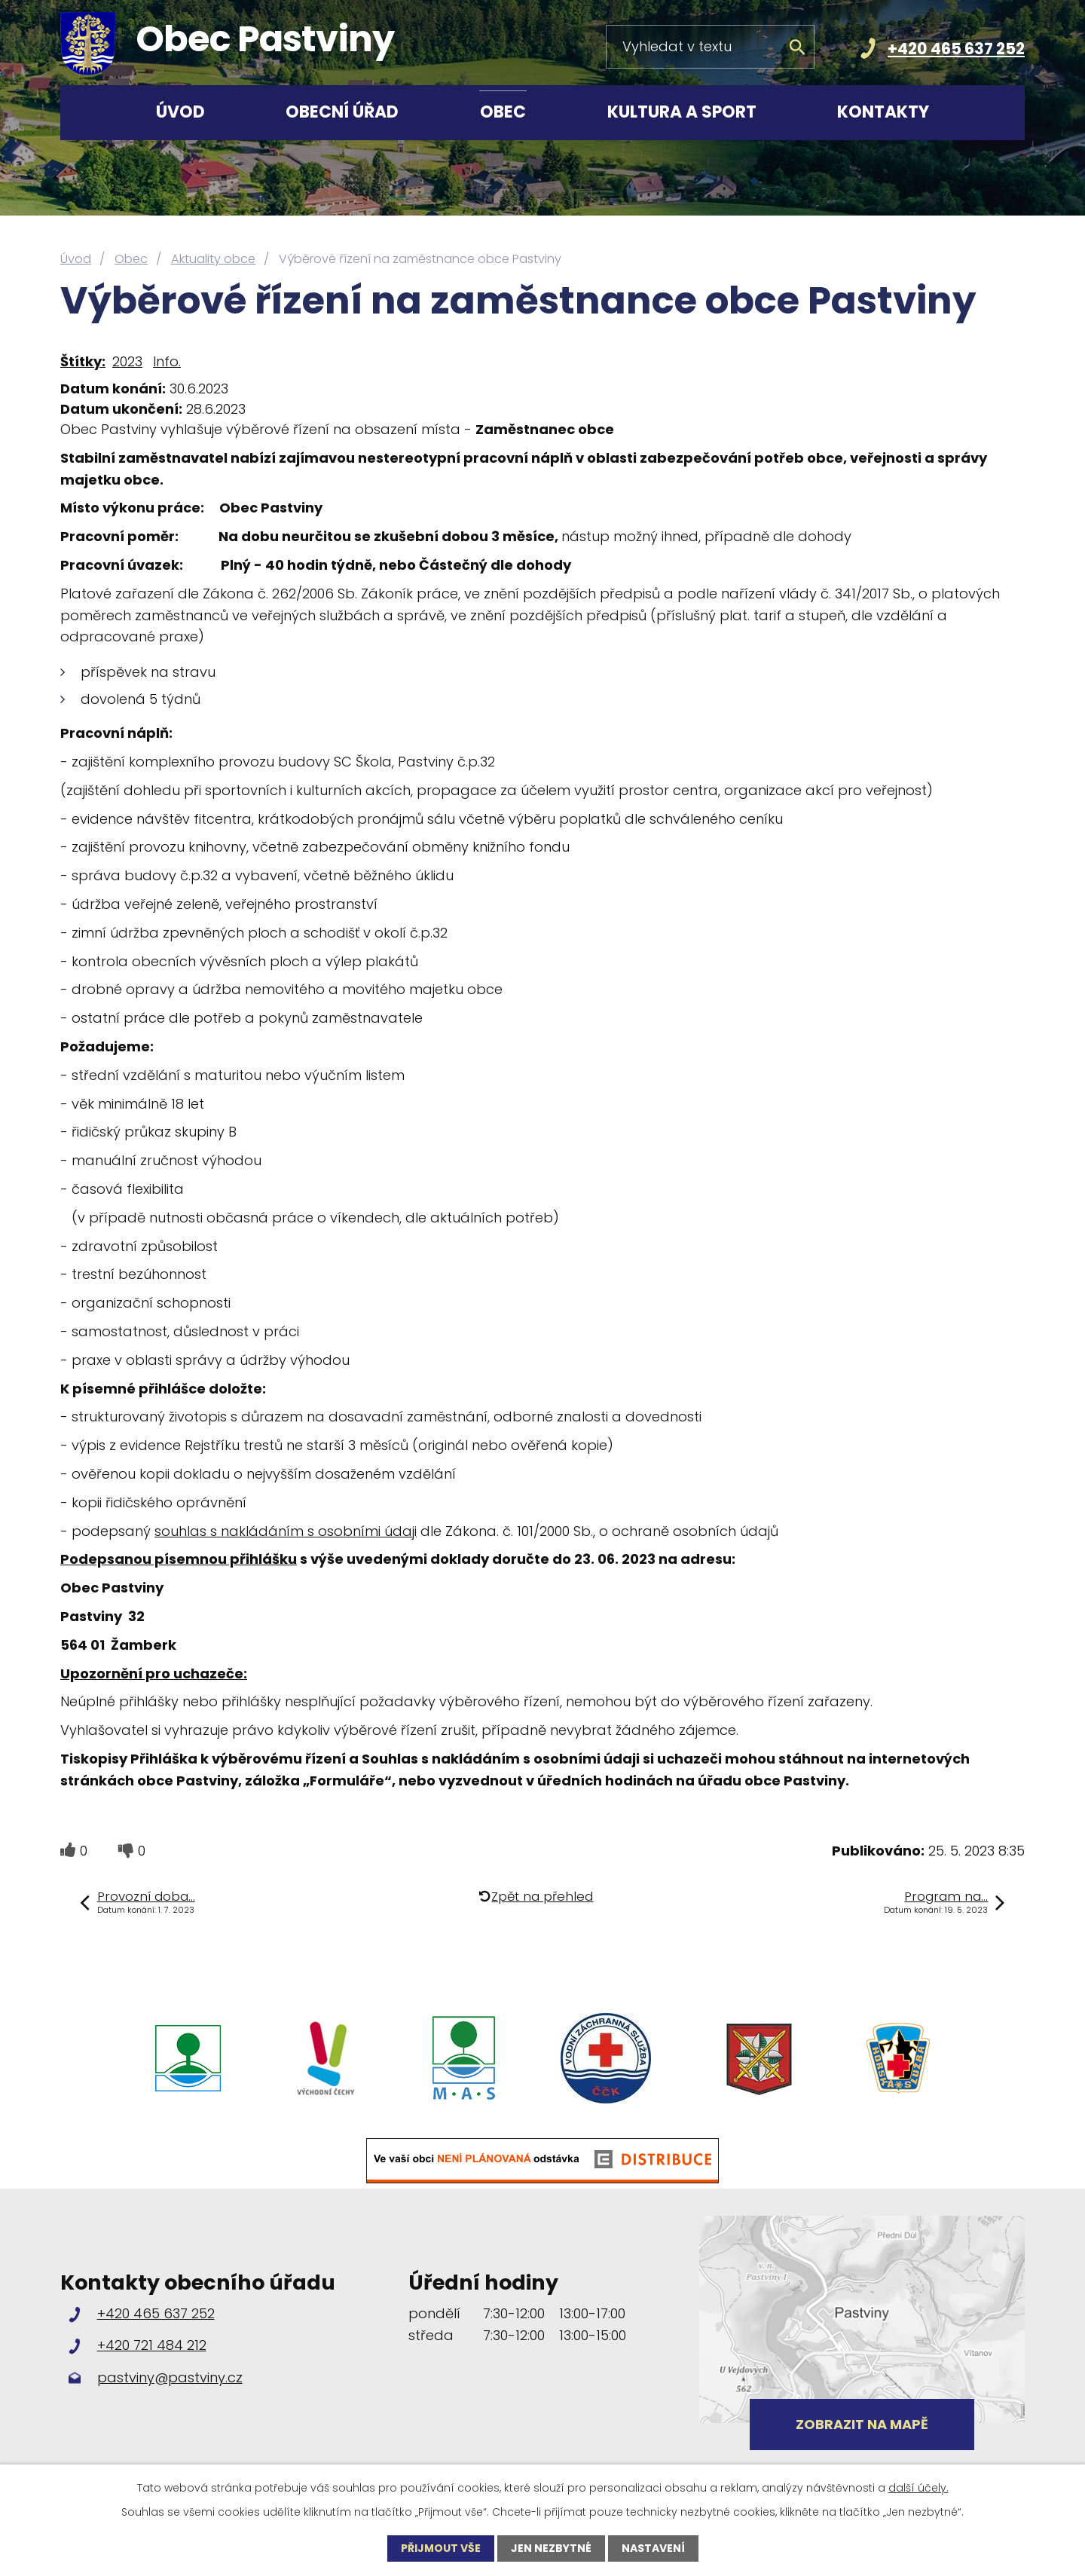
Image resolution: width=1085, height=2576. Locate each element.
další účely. (918, 2487)
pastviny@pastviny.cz (170, 2377)
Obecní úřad (342, 112)
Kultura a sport (681, 112)
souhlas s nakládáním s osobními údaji (285, 1531)
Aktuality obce (213, 259)
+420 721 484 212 (151, 2345)
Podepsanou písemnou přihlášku (178, 1559)
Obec (503, 112)
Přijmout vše (441, 2548)
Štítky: (82, 361)
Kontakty (883, 112)
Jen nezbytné (551, 2548)
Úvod (180, 112)
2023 (127, 361)
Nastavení (653, 2548)
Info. (167, 361)
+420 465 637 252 (956, 49)
